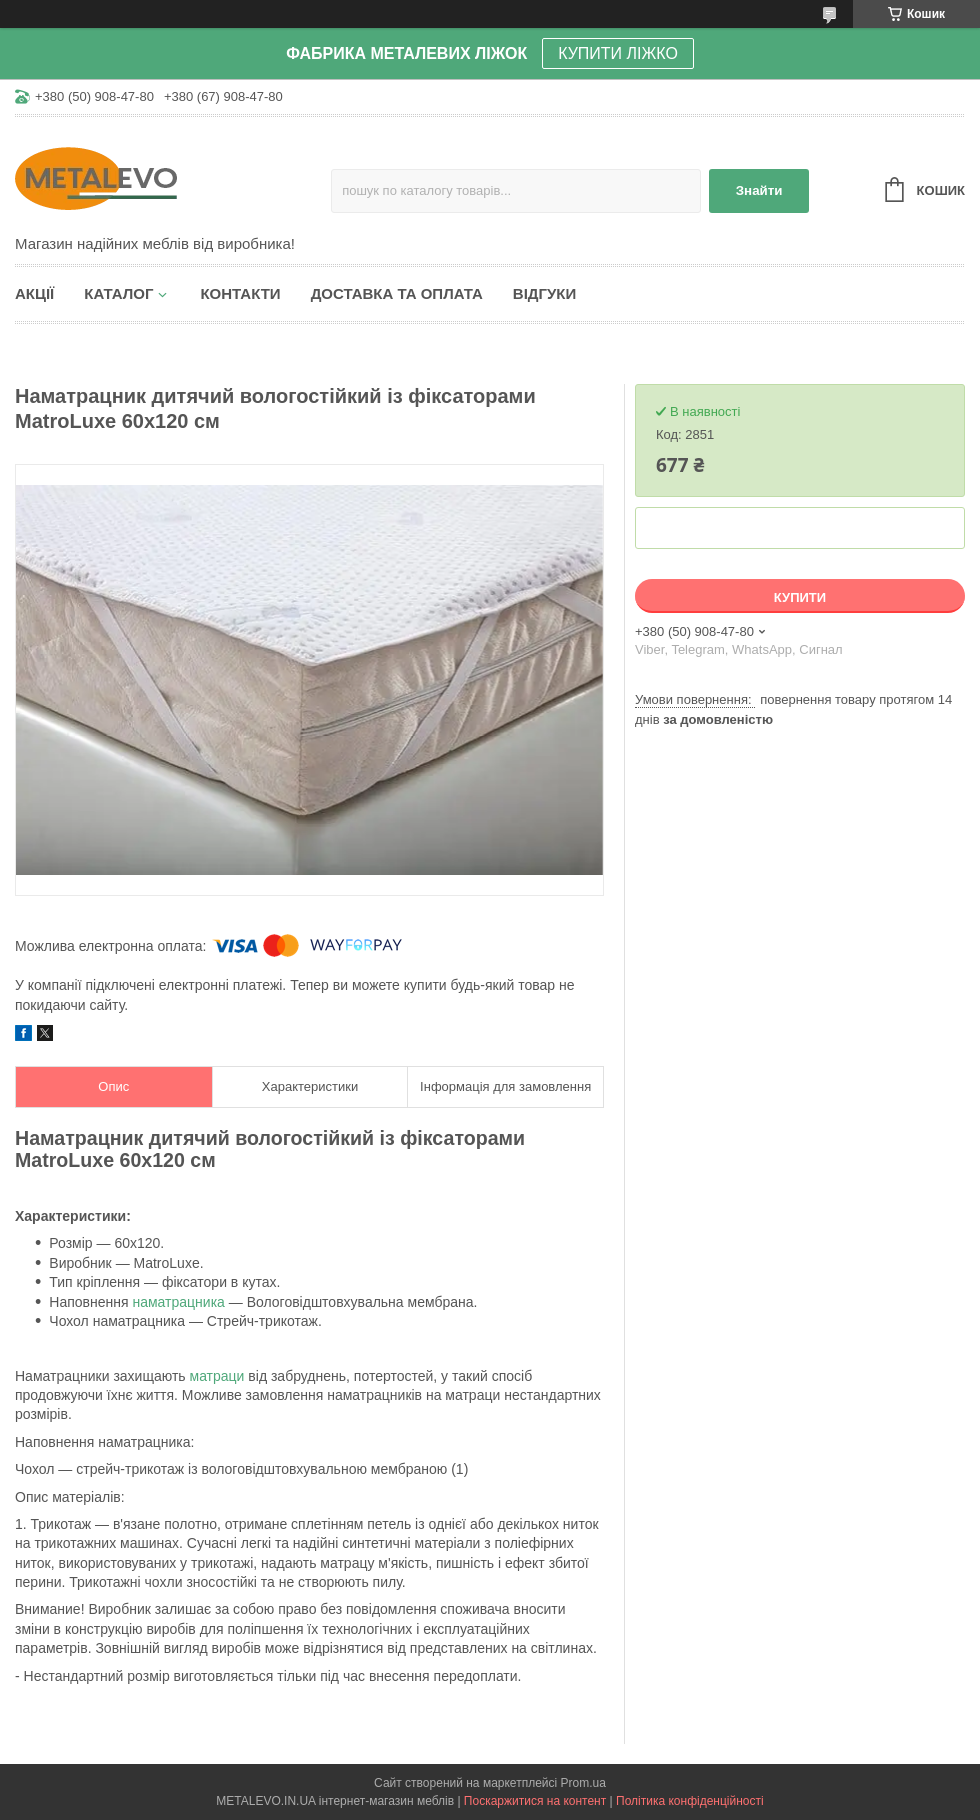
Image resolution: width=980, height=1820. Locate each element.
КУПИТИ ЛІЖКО (618, 53)
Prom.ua (583, 1783)
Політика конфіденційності (690, 1801)
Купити (800, 597)
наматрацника (178, 1302)
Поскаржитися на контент (535, 1801)
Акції (34, 293)
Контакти (240, 293)
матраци (217, 1376)
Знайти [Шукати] (759, 190)
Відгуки (544, 293)
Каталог (118, 293)
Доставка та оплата (397, 293)
